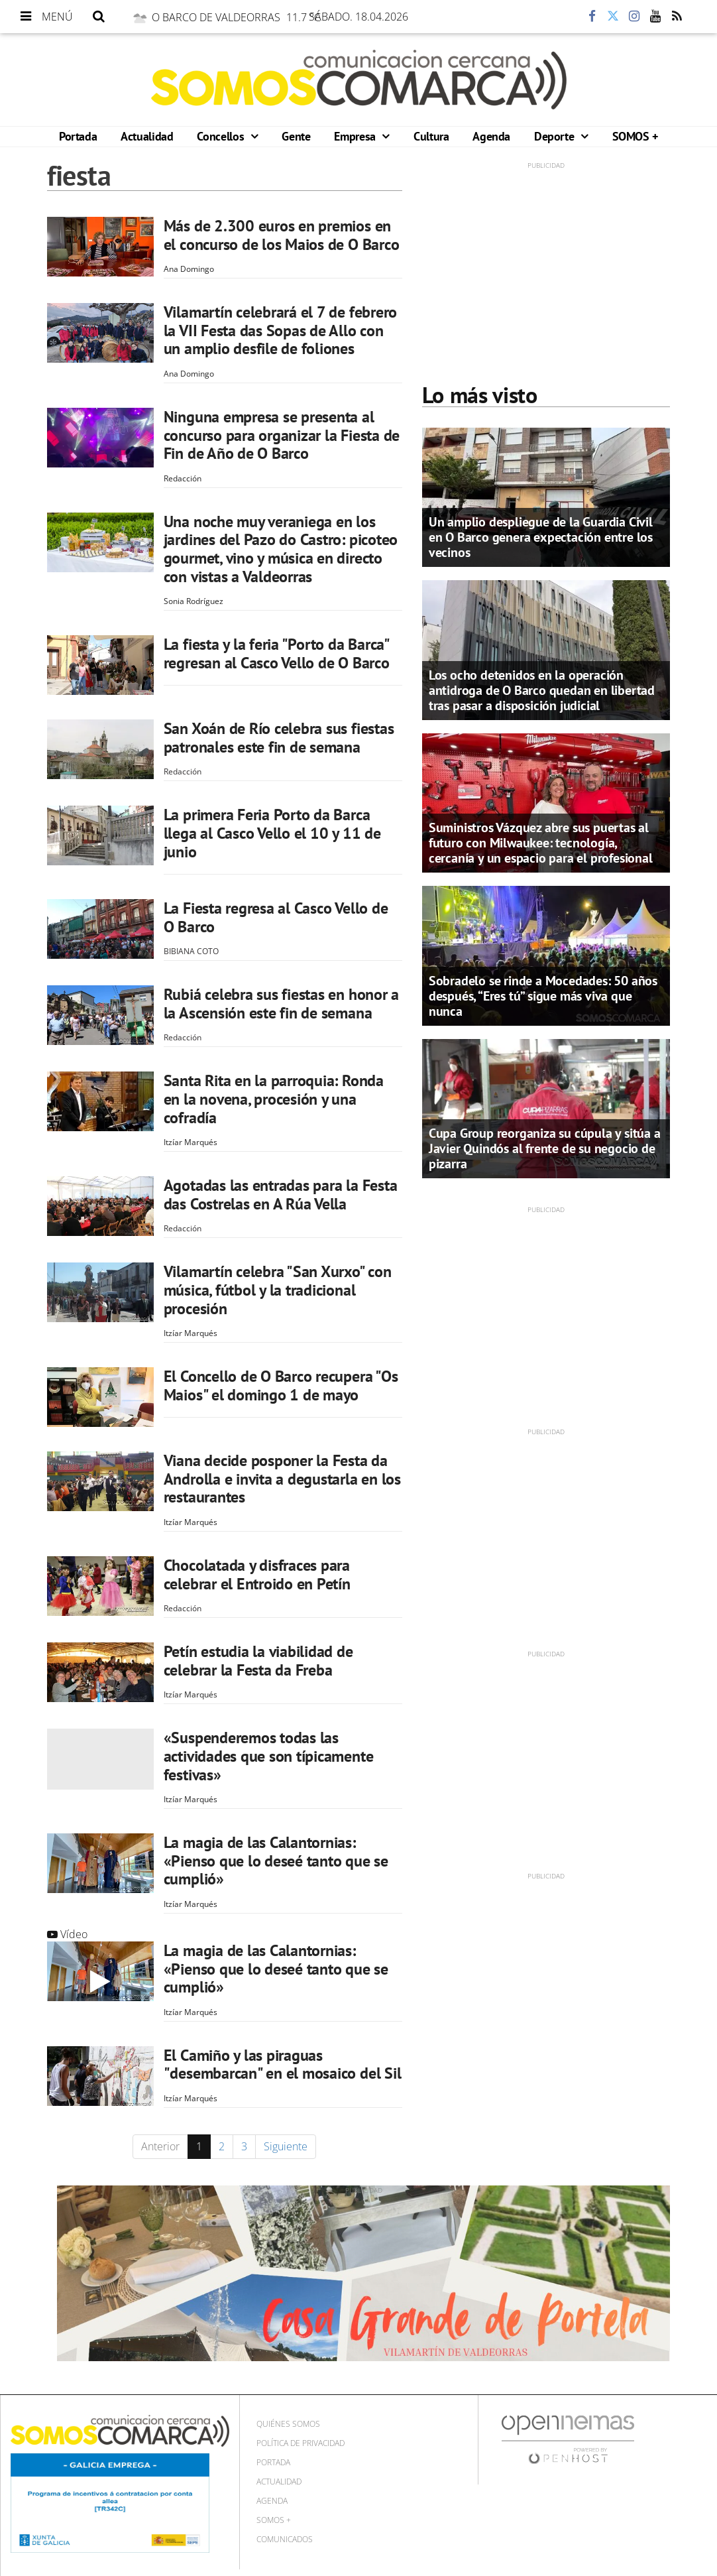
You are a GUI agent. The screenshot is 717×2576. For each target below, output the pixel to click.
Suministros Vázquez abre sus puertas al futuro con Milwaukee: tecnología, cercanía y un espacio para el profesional (541, 843)
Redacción (182, 478)
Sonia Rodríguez (193, 601)
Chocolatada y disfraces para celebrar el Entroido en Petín (257, 1574)
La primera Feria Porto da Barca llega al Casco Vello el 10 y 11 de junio (272, 832)
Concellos (222, 136)
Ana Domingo (189, 269)
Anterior (160, 2146)
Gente (296, 136)
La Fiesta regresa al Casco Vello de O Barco (276, 917)
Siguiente (285, 2146)
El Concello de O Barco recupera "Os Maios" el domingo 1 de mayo (281, 1385)
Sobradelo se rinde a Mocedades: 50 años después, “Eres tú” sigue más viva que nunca (543, 996)
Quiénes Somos (288, 2423)
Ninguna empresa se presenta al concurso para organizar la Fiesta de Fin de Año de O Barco (282, 434)
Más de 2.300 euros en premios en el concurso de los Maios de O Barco (282, 235)
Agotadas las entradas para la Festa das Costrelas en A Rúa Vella (281, 1194)
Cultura (431, 136)
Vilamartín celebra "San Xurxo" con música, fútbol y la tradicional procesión (278, 1289)
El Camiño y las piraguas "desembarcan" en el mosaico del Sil (283, 2064)
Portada (78, 136)
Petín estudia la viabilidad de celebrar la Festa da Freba (258, 1660)
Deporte (555, 136)
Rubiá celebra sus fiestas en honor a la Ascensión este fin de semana (281, 1003)
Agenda (491, 136)
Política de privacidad (300, 2443)
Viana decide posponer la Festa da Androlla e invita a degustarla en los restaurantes (282, 1478)
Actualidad (147, 136)
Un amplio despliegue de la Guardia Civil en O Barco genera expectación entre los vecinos (541, 537)
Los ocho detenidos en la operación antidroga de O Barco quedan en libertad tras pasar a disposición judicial (542, 690)
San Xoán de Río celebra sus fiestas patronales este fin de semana (279, 737)
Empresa (356, 136)
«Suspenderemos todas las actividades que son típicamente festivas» (269, 1755)
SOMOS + (635, 136)
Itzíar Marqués (190, 1142)
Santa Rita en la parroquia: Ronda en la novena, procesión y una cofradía (274, 1098)
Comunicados (284, 2539)
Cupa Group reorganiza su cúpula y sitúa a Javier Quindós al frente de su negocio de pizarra (545, 1148)
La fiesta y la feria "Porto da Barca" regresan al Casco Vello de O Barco (277, 653)
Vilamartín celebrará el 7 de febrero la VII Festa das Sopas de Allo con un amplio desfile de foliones (280, 330)
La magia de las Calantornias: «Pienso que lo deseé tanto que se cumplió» (276, 1860)
